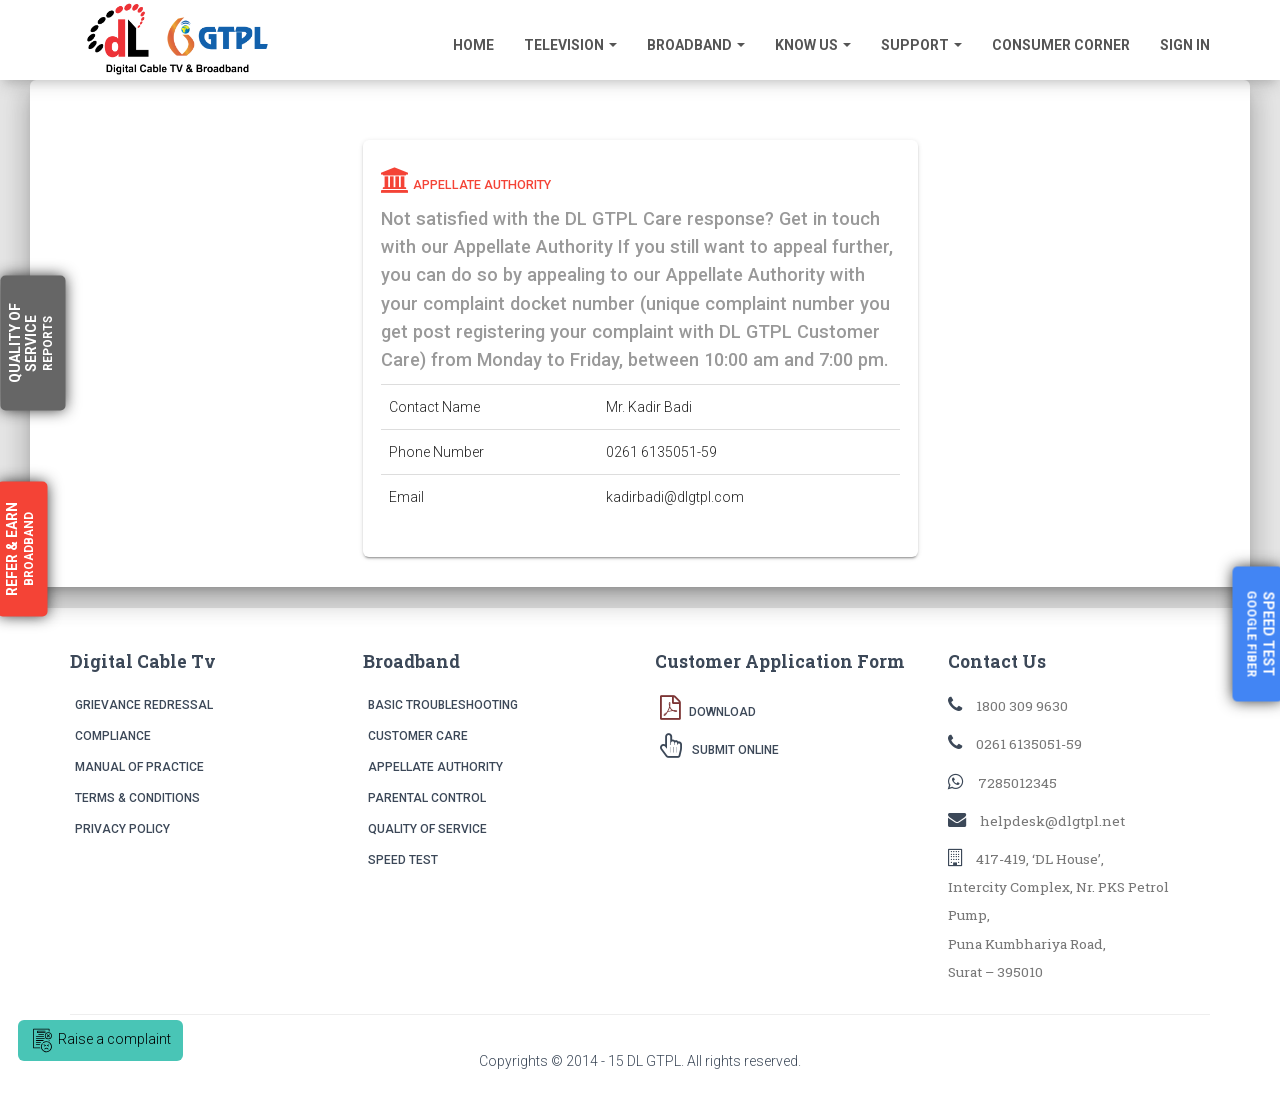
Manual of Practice (139, 767)
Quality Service (31, 343)
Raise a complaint (100, 1040)
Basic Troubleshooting (443, 705)
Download (708, 707)
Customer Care (418, 736)
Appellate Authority (435, 767)
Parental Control (427, 798)
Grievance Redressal (144, 705)
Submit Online (719, 745)
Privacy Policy (122, 829)
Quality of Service (427, 829)
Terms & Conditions (137, 798)
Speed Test (403, 860)
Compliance (113, 736)
